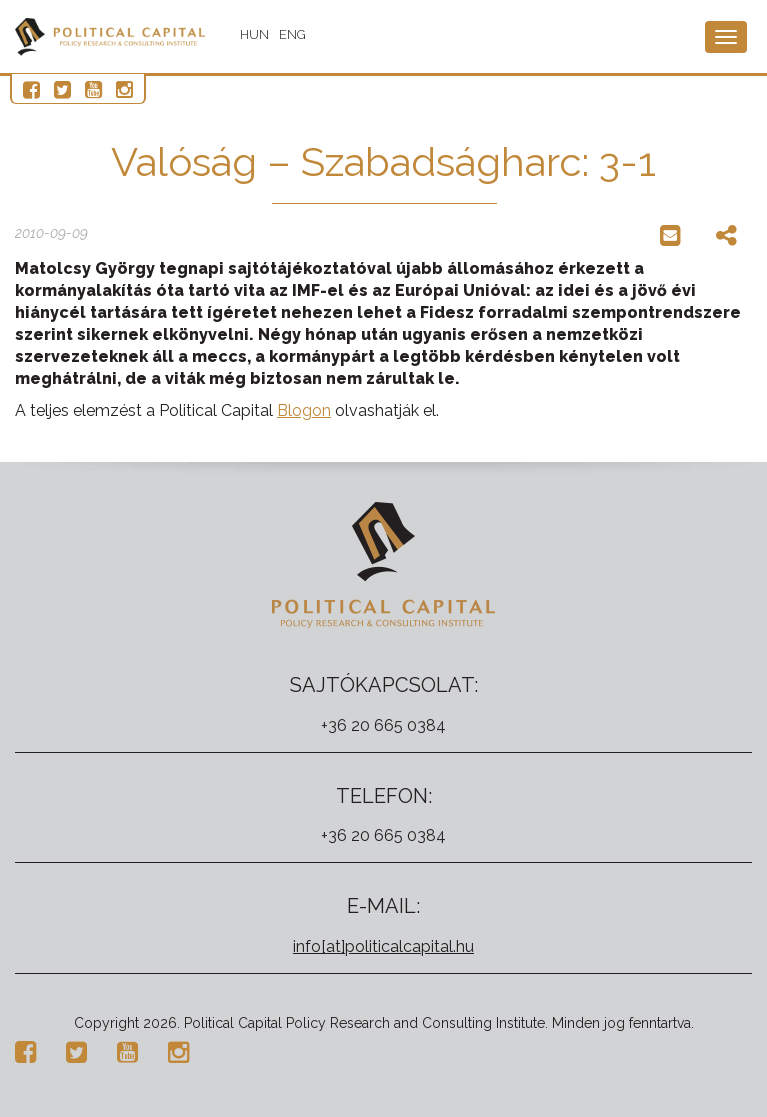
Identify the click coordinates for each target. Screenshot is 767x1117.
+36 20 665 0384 (383, 725)
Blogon (304, 410)
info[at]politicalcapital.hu (383, 946)
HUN (254, 34)
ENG (292, 34)
